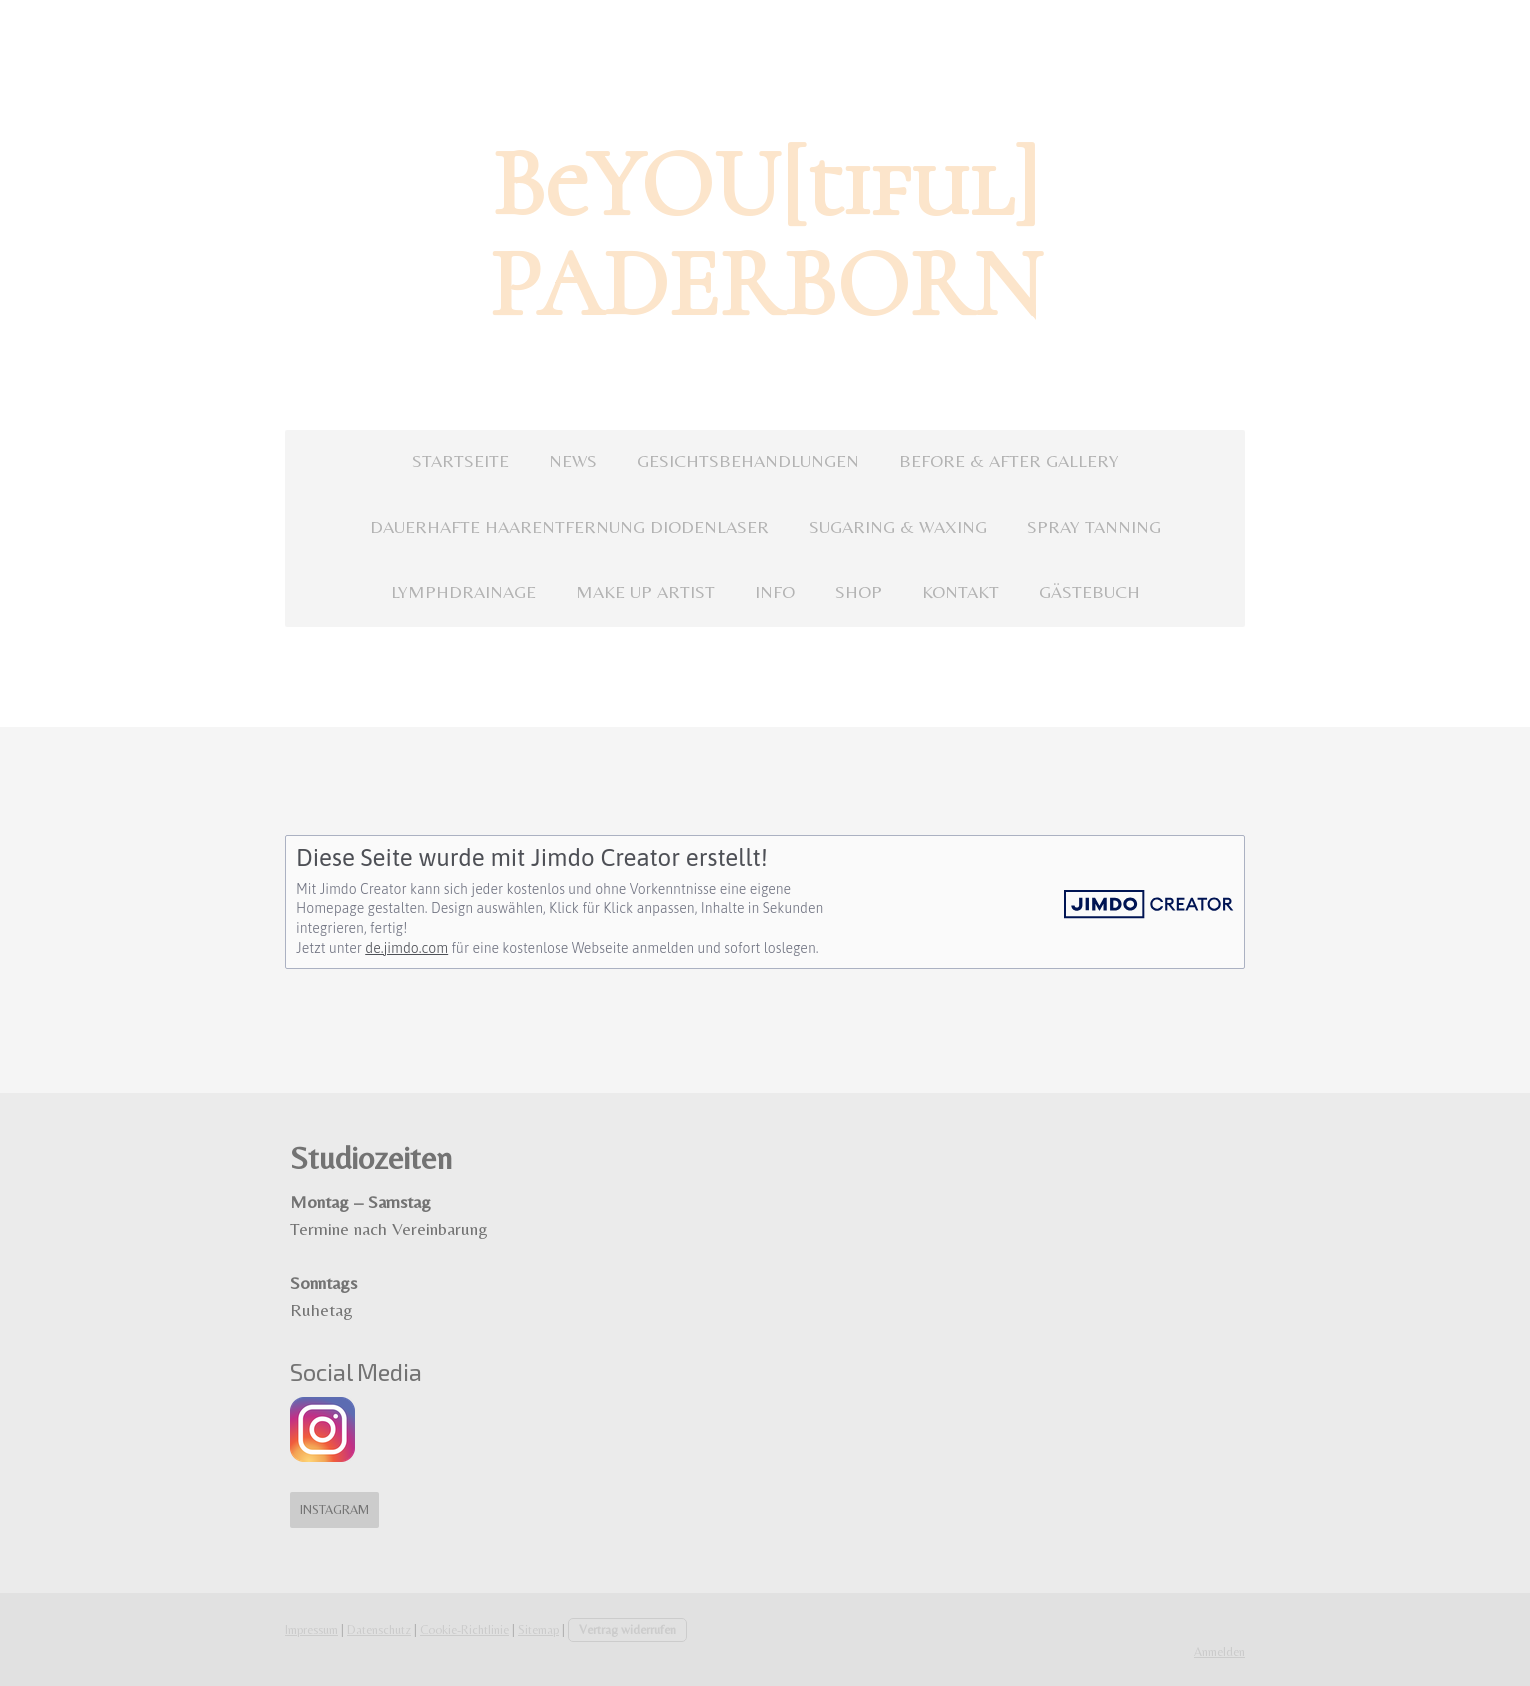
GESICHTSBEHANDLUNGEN (748, 460)
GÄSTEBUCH (1089, 591)
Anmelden (1219, 1651)
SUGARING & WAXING (898, 526)
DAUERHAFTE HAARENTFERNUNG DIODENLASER (569, 526)
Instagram (334, 1509)
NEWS (573, 460)
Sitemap (538, 1629)
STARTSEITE (460, 460)
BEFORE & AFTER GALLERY (1009, 460)
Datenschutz (379, 1629)
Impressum (311, 1629)
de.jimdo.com (406, 948)
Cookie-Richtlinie (464, 1629)
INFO (775, 591)
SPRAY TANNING (1094, 526)
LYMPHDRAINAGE (463, 591)
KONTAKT (960, 591)
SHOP (858, 591)
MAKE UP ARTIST (645, 591)
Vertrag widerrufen (627, 1629)
